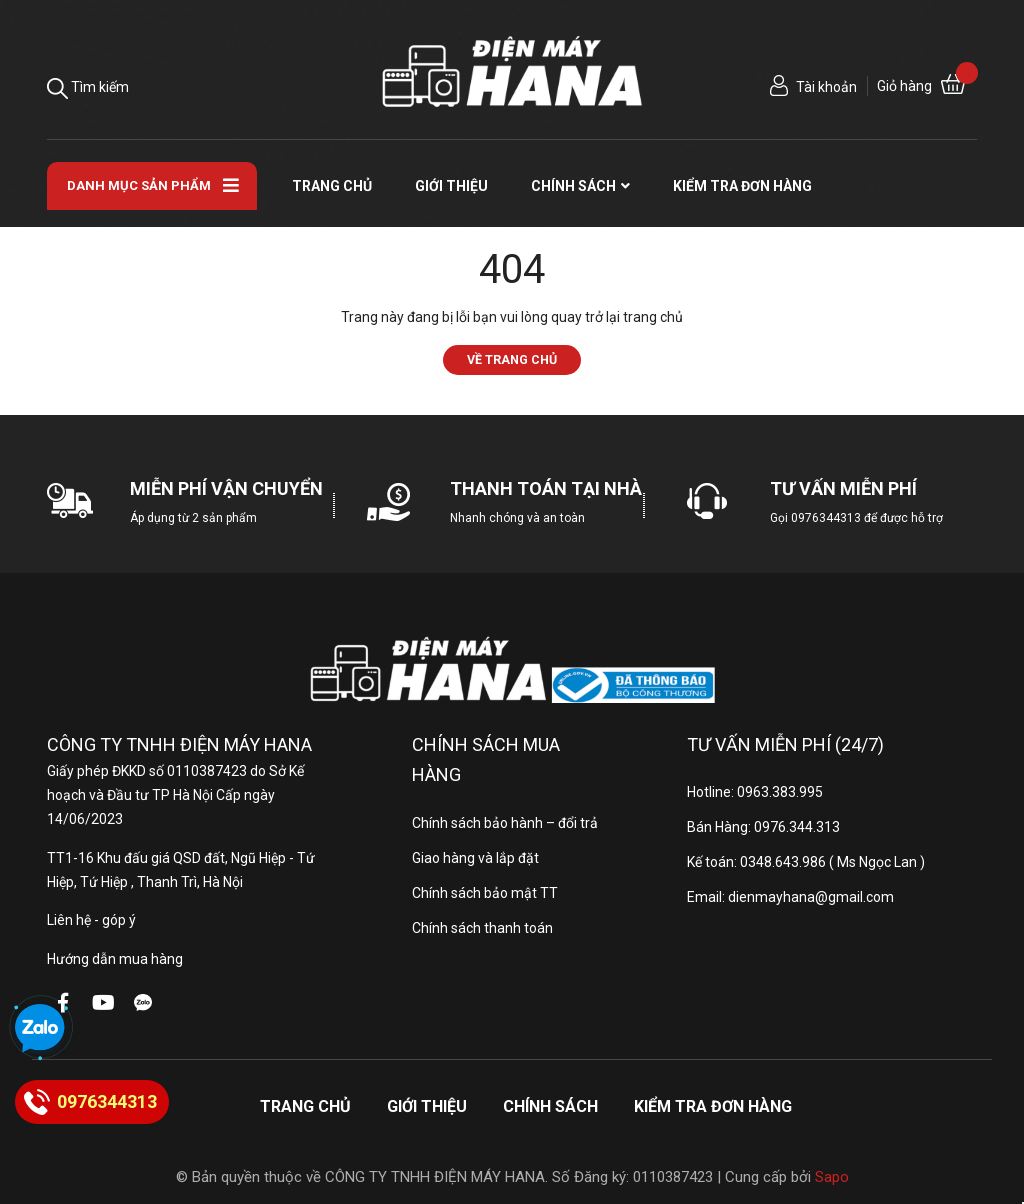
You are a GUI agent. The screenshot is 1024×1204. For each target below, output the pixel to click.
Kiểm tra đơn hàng (713, 1106)
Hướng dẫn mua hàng (115, 959)
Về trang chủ (512, 359)
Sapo (832, 1177)
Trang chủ (305, 1106)
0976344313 (826, 518)
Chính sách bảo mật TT (485, 893)
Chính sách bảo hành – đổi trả (505, 823)
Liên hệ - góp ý (91, 920)
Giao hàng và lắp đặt (475, 858)
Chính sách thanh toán (482, 928)
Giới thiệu (427, 1106)
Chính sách (550, 1106)
